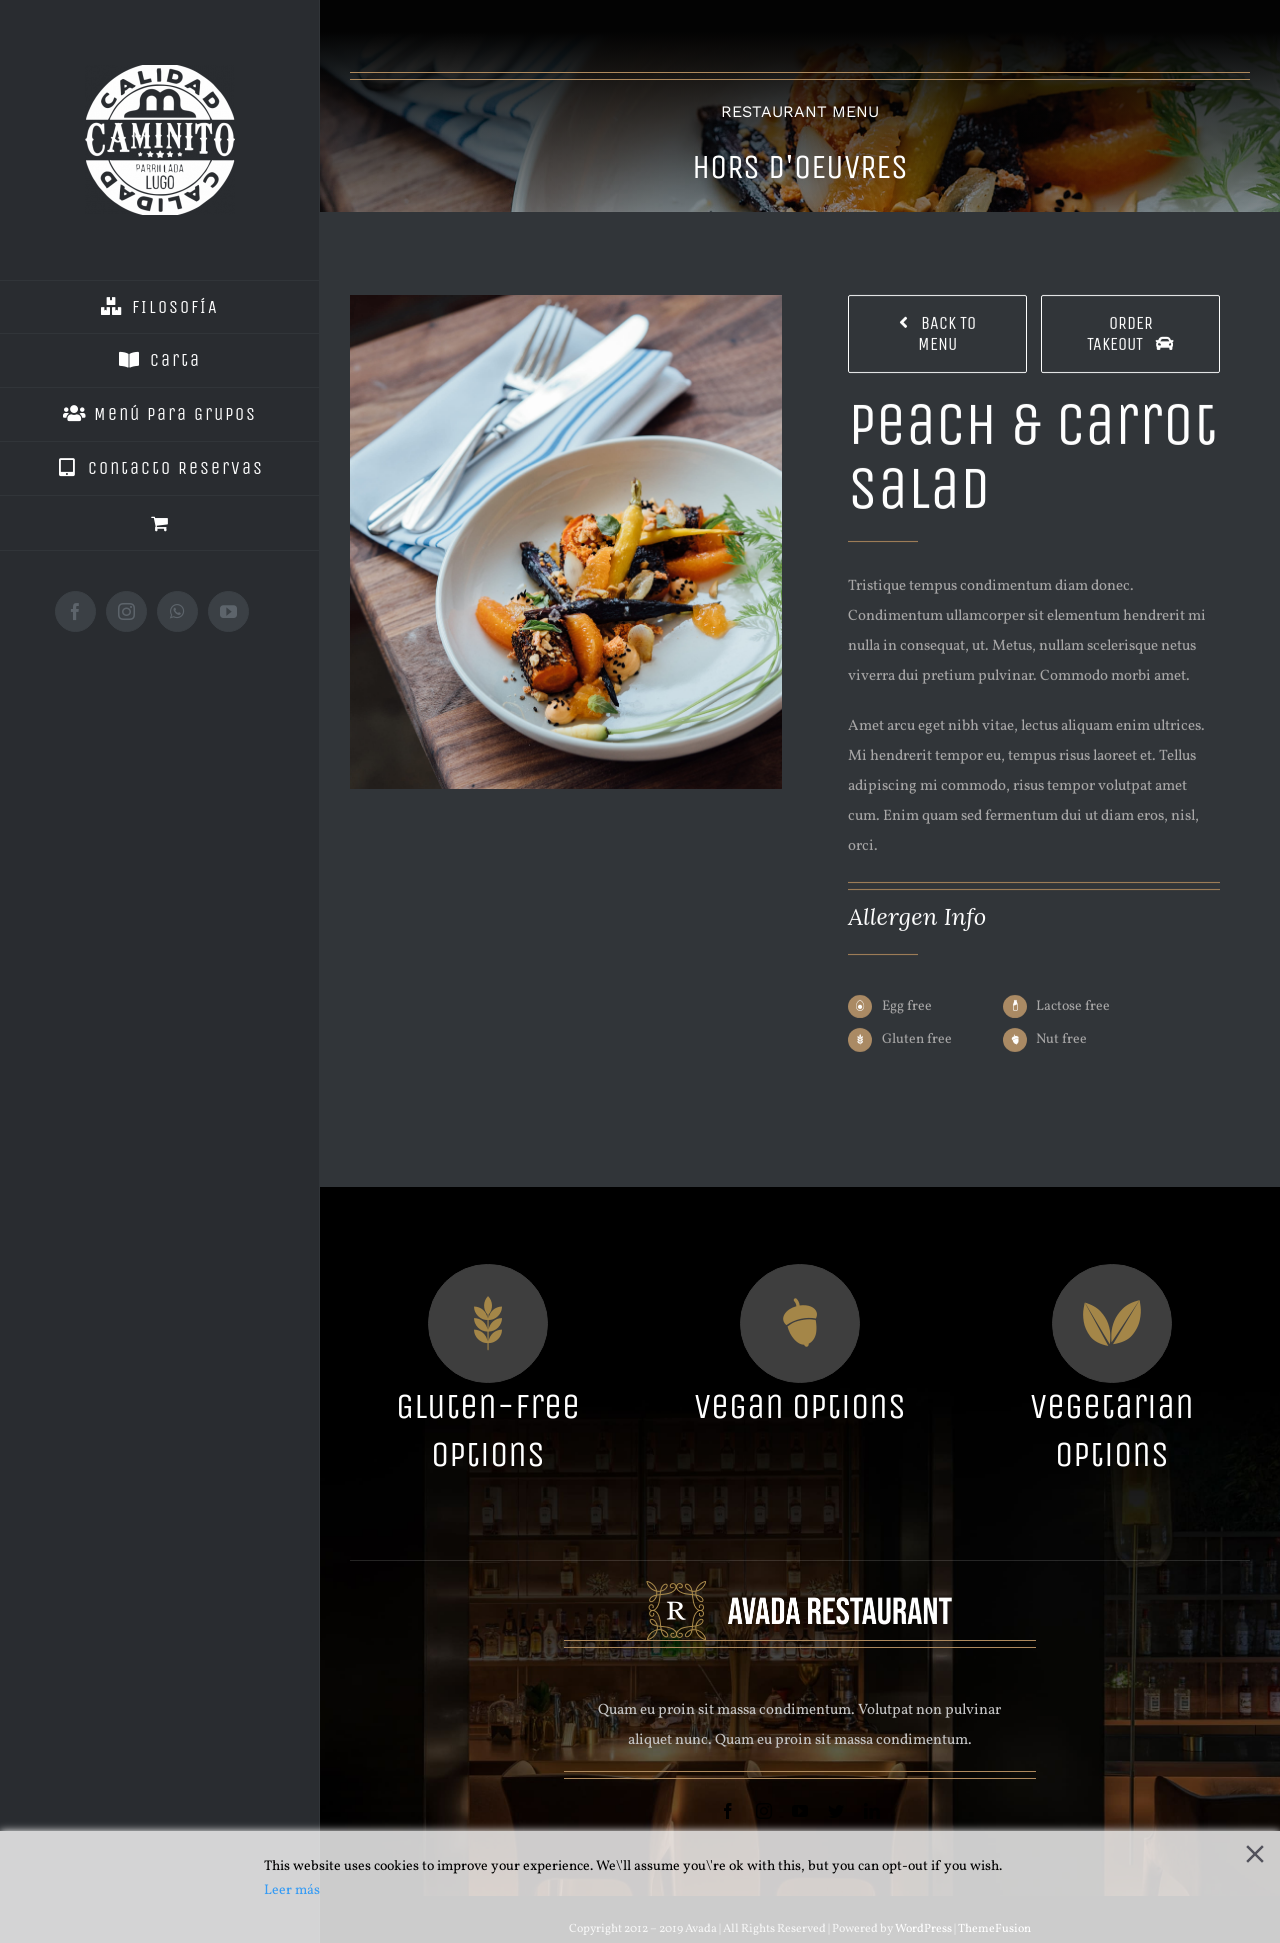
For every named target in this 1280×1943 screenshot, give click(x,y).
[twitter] (836, 1811)
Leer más (292, 1890)
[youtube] (800, 1811)
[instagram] (764, 1811)
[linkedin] (872, 1811)
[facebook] (728, 1811)
